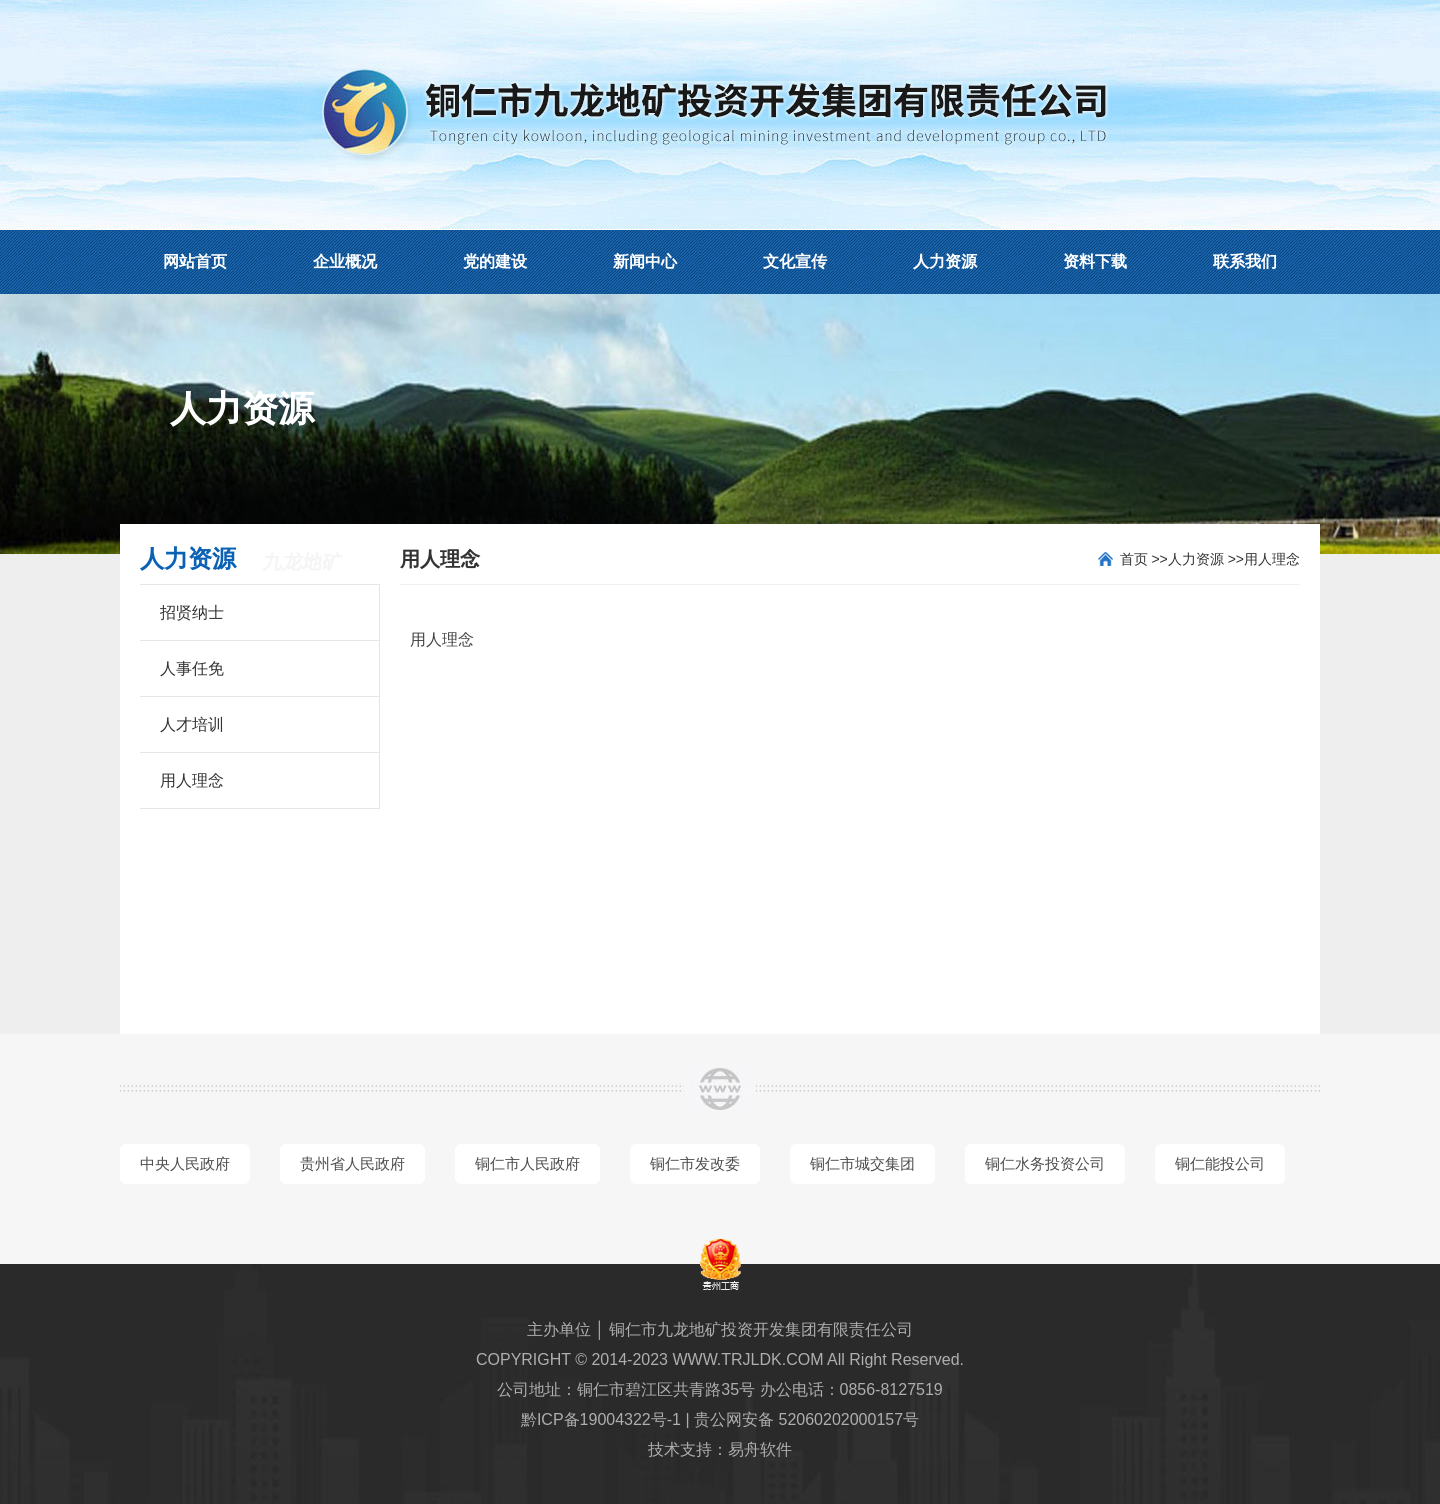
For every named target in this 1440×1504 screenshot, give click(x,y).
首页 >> (1144, 559)
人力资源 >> (1206, 559)
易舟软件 (760, 1449)
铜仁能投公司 (1220, 1163)
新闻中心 (645, 261)
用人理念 (192, 780)
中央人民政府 (185, 1163)
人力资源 (945, 261)
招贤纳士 (192, 612)
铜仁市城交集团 (862, 1163)
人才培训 (192, 724)
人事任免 (192, 668)
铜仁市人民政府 (527, 1163)
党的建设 (495, 261)
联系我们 (1245, 261)
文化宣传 (795, 261)
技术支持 (680, 1449)
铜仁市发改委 (695, 1163)
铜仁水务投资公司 (1045, 1163)
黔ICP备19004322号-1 (601, 1419)
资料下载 (1095, 261)
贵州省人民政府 (352, 1163)
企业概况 (345, 261)
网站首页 (195, 261)
